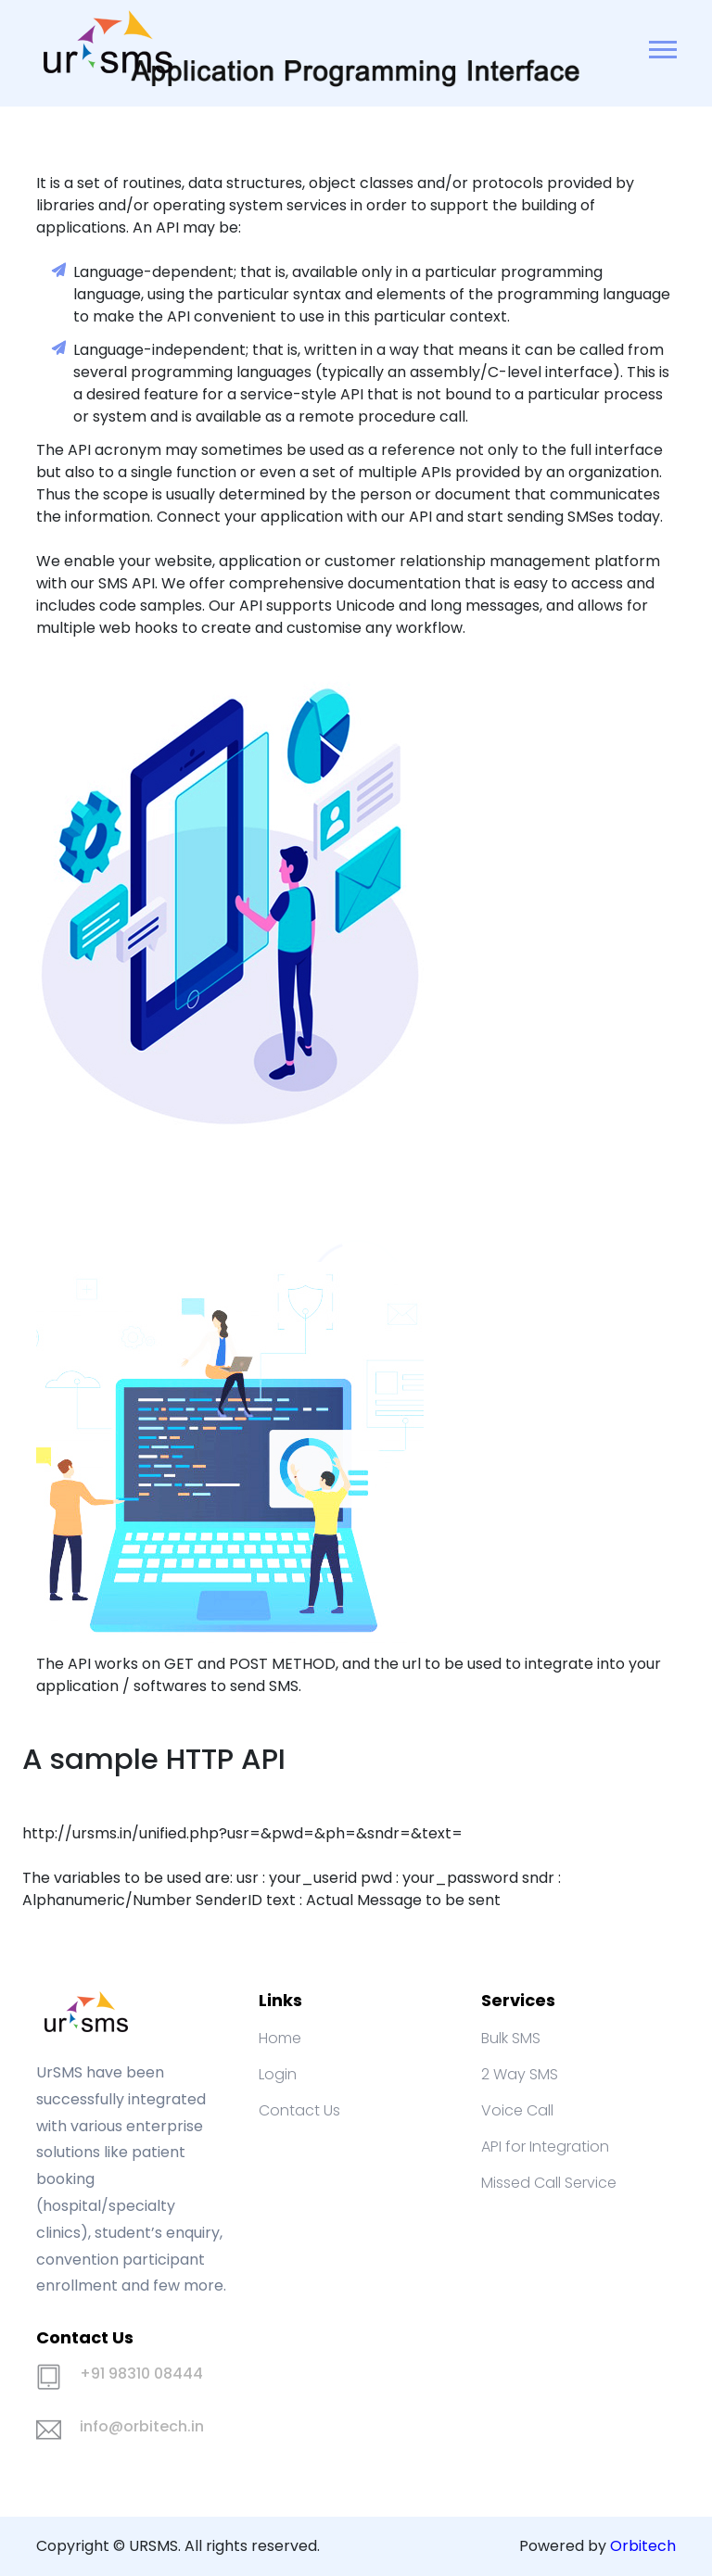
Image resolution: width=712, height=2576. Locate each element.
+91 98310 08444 (141, 2373)
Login (278, 2074)
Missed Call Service (549, 2182)
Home (280, 2038)
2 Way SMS (519, 2074)
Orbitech (643, 2546)
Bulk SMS (510, 2038)
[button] (661, 45)
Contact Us (299, 2110)
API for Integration (545, 2146)
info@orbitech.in (142, 2426)
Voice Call (517, 2110)
